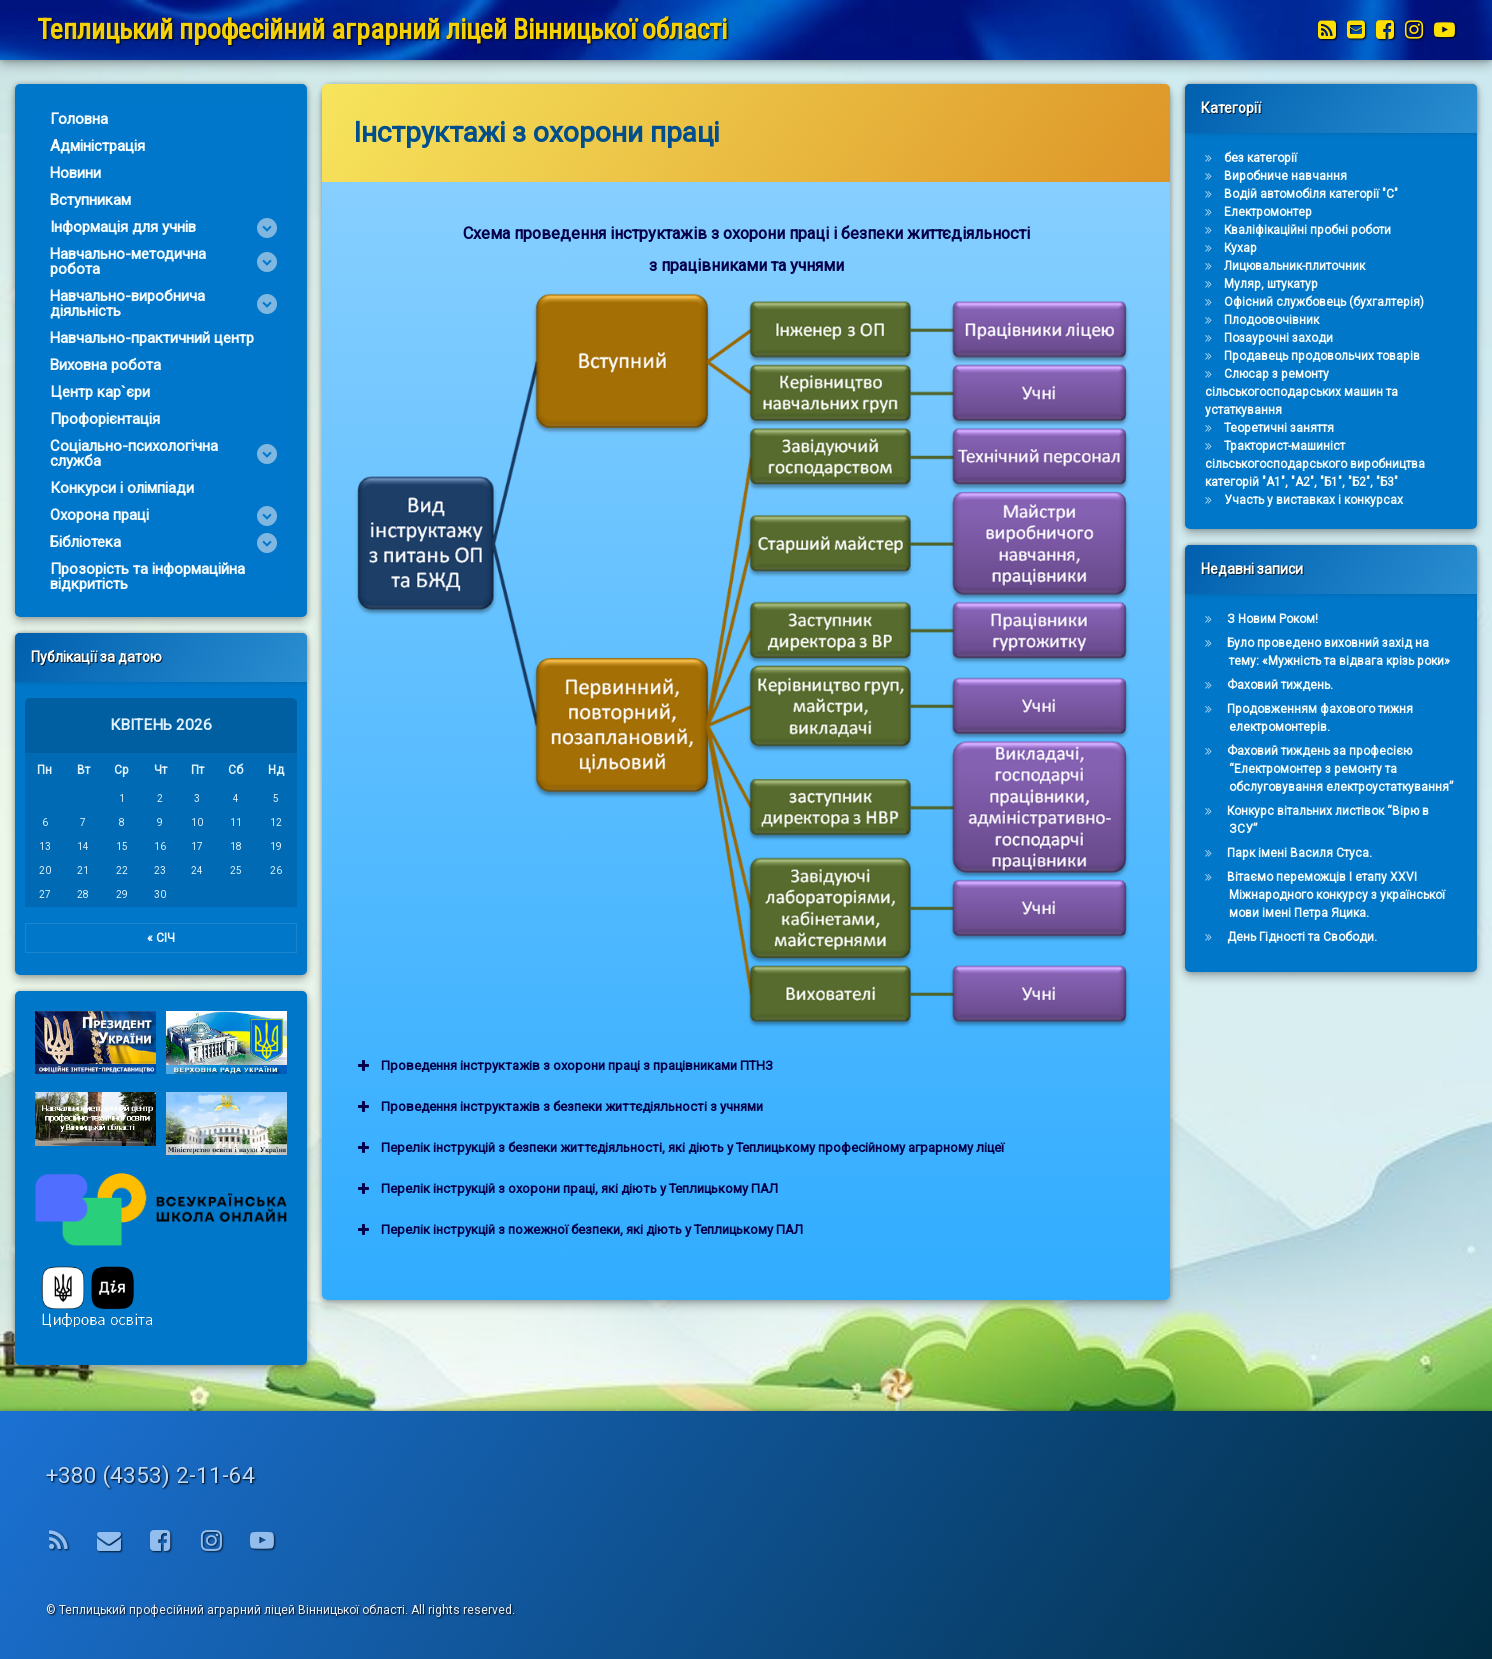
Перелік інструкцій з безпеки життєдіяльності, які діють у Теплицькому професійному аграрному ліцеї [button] (876, 1148)
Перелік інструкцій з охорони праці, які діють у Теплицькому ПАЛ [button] (763, 1189)
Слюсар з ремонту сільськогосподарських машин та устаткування (1369, 392)
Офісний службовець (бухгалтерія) (1392, 302)
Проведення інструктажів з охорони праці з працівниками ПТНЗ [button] (760, 1066)
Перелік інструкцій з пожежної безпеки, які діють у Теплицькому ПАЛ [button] (775, 1230)
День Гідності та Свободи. (1370, 937)
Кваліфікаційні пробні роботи (1375, 230)
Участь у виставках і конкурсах (1381, 500)
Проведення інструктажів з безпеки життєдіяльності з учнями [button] (755, 1107)
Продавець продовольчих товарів (1390, 356)
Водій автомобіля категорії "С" (1379, 194)
